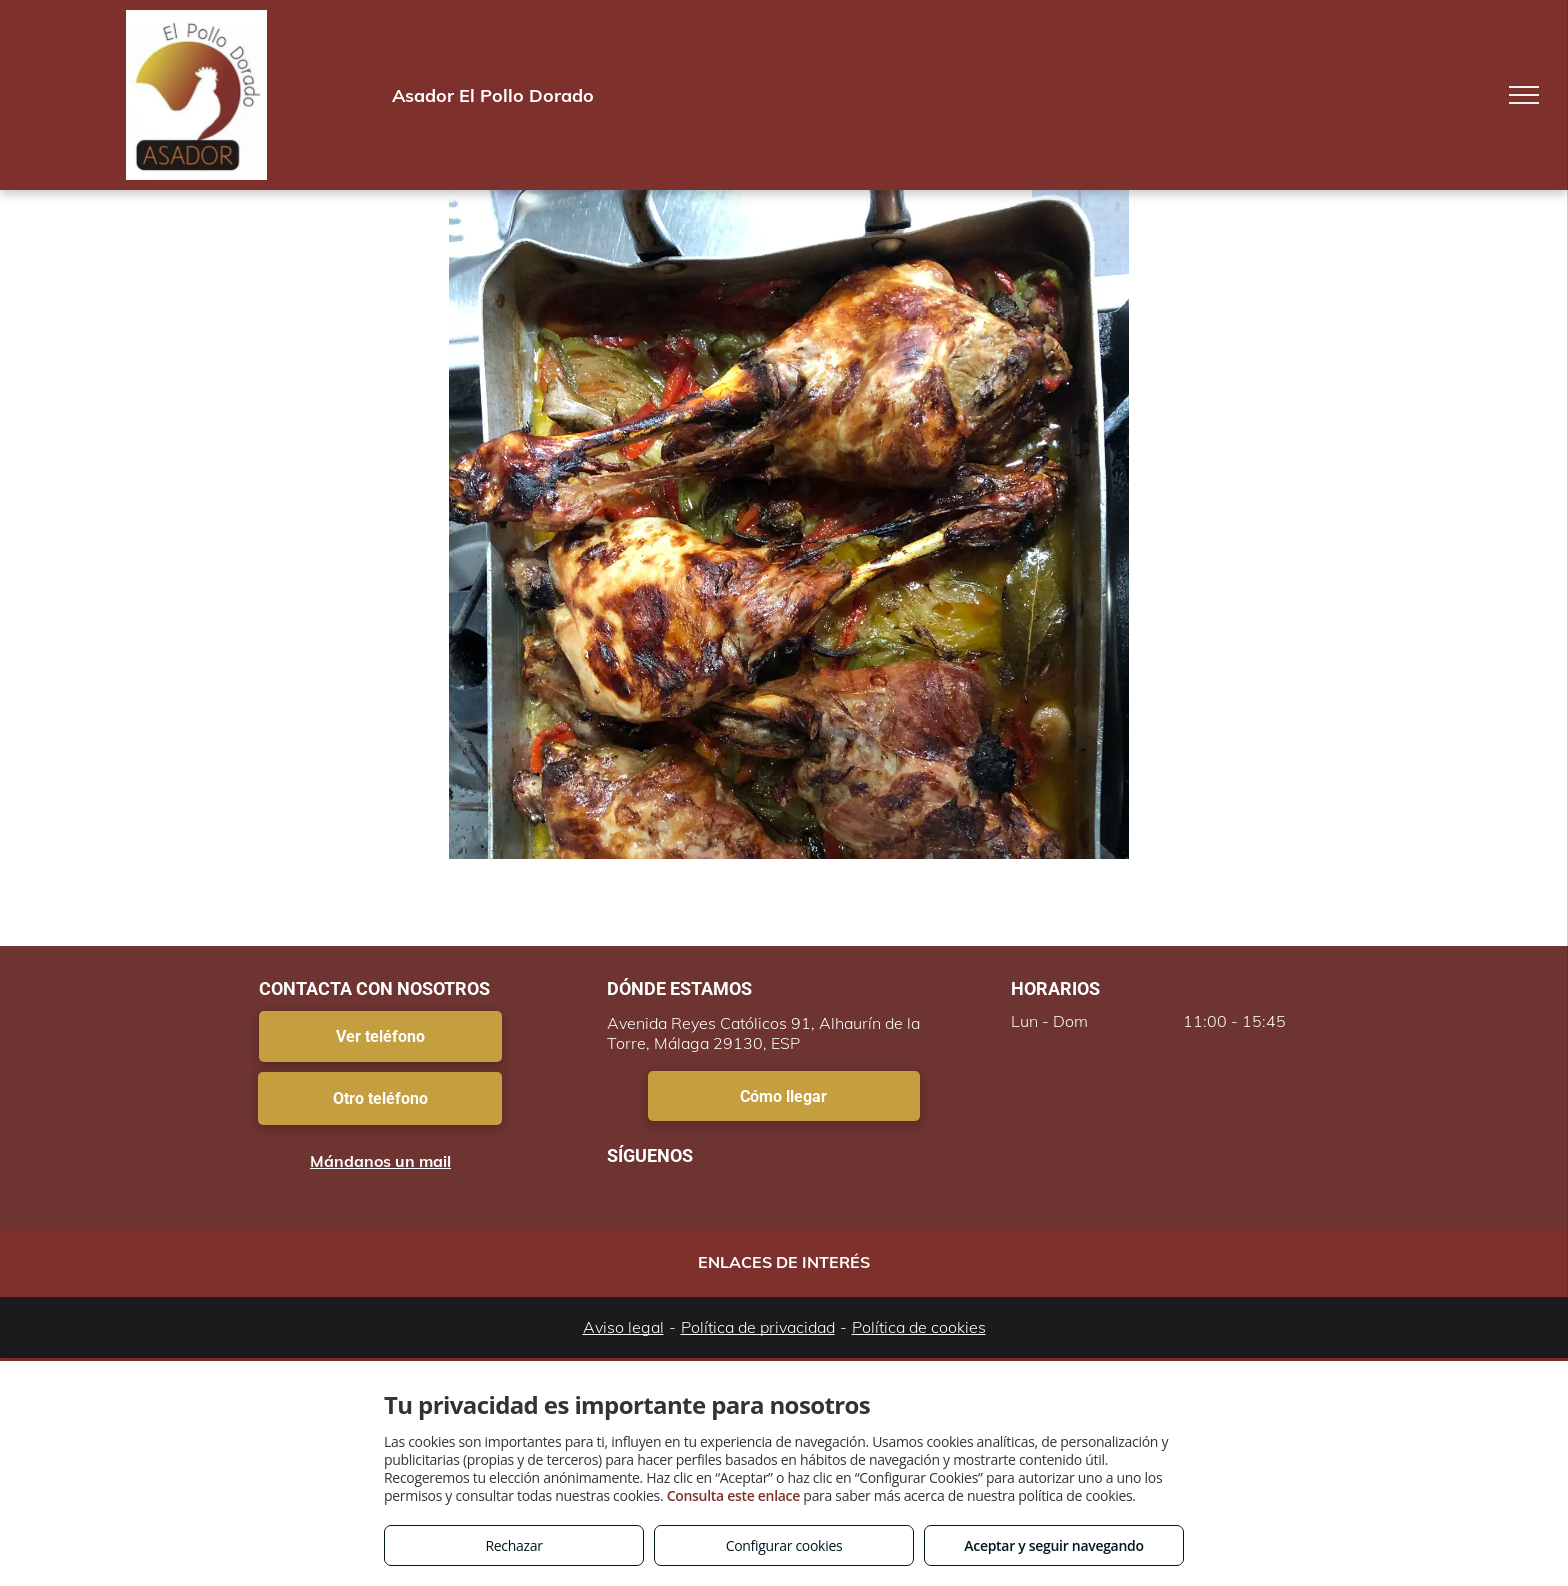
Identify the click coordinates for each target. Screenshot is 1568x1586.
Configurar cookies (784, 1545)
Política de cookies (919, 1327)
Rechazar (513, 1545)
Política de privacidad (758, 1327)
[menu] (1524, 95)
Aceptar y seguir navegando (1053, 1545)
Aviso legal (623, 1327)
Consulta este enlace (733, 1495)
